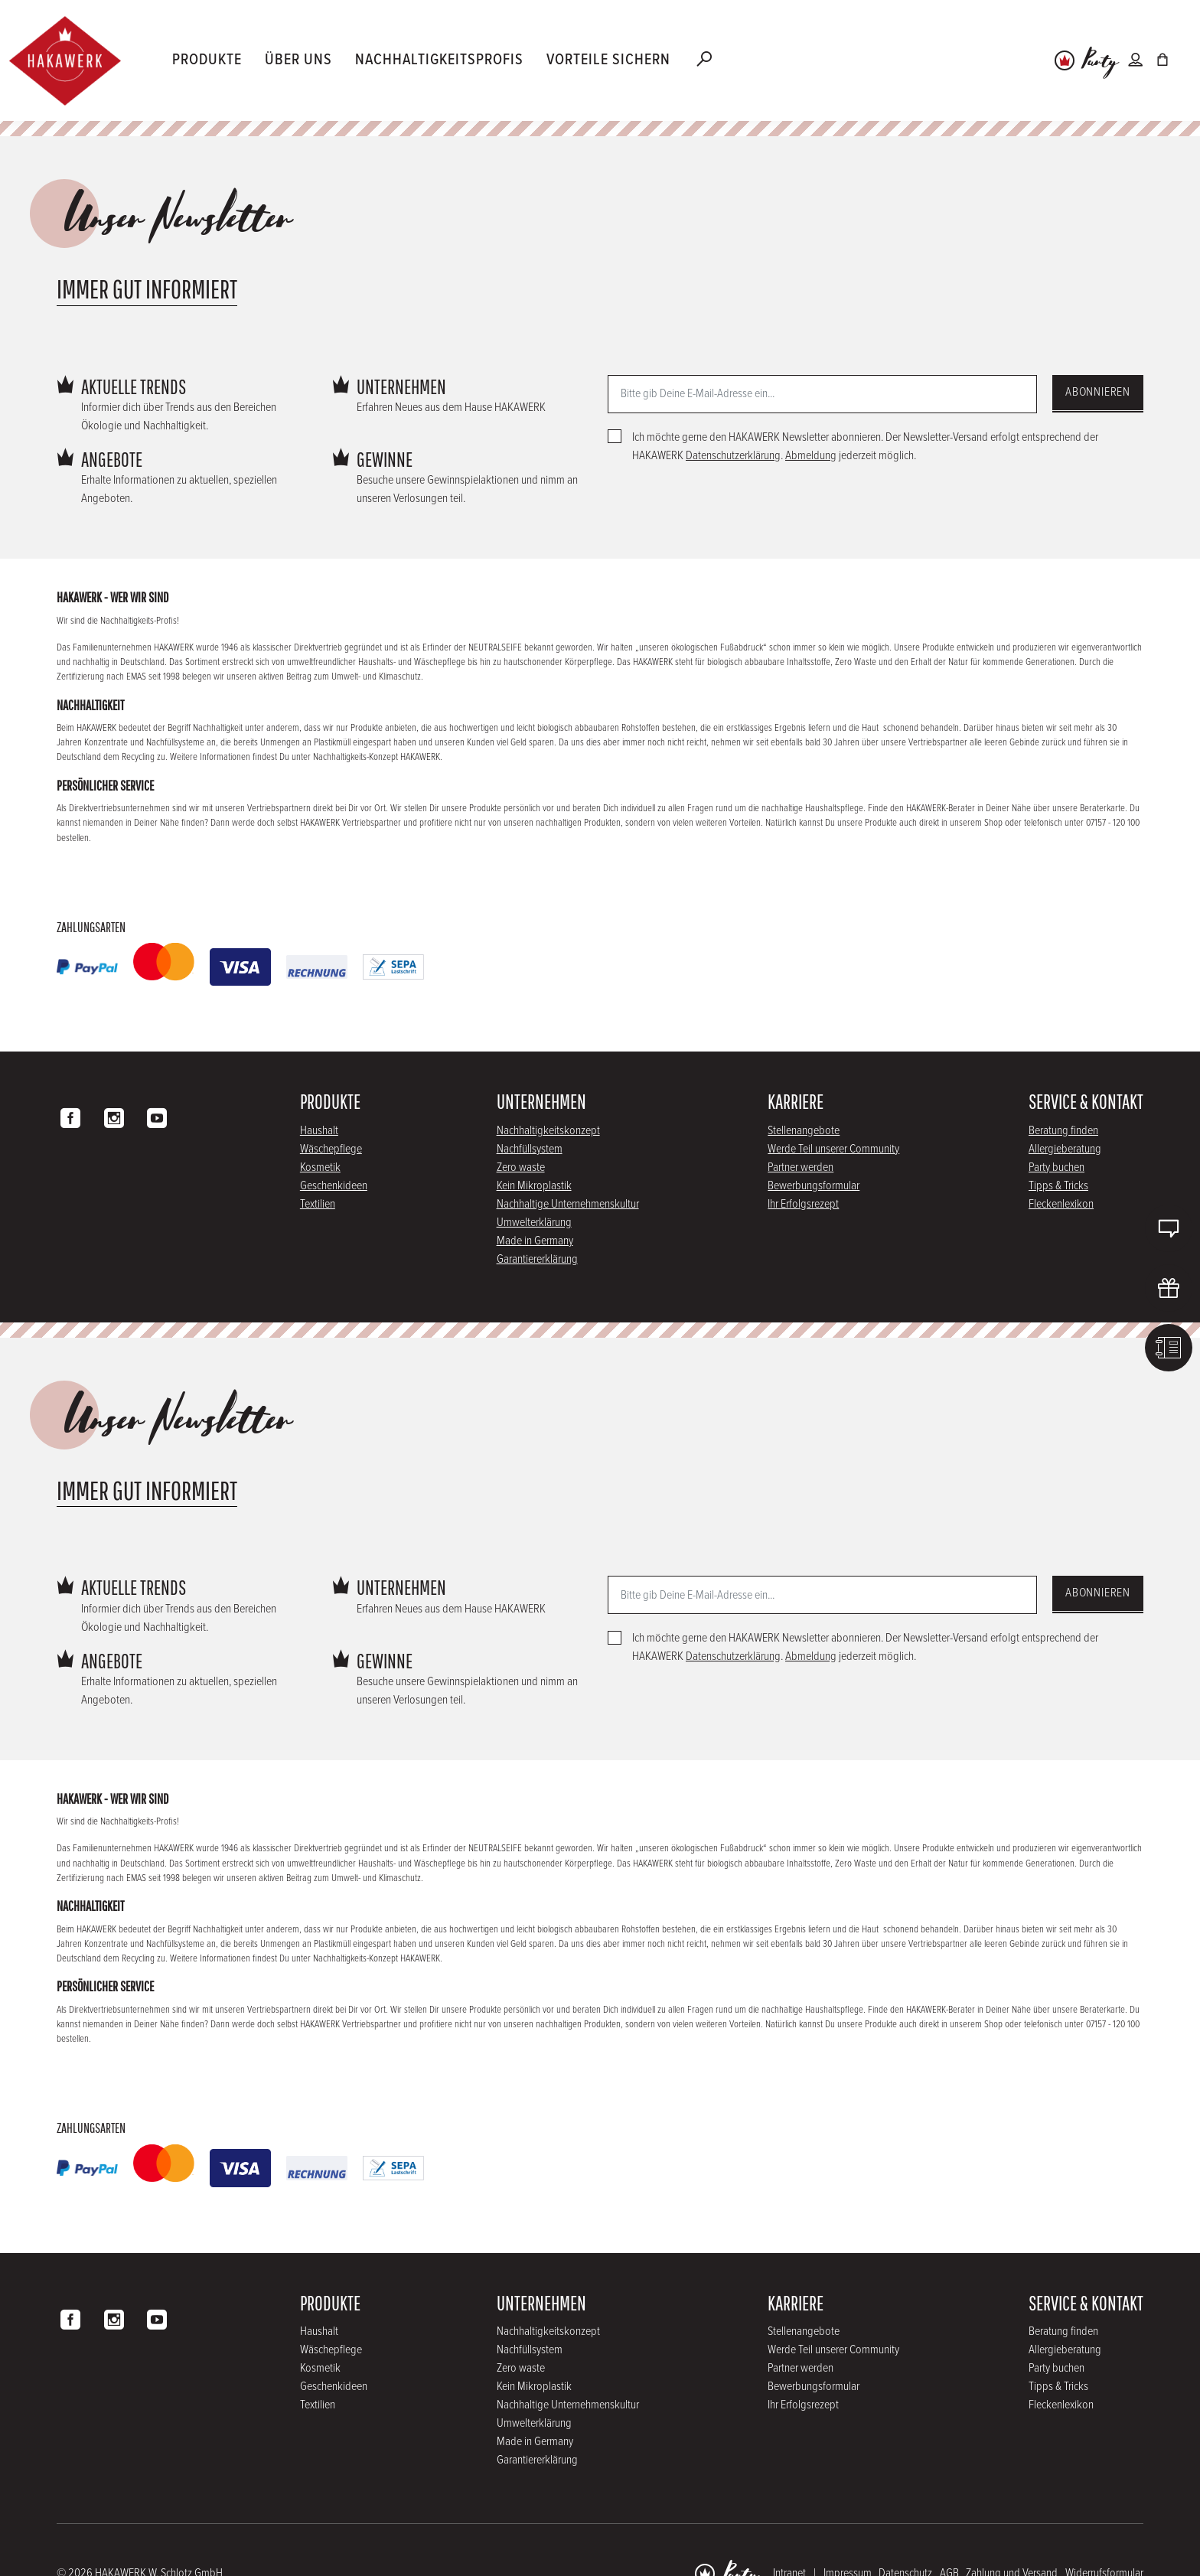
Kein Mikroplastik (534, 1186)
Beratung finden (1063, 1131)
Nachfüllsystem (529, 1149)
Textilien (317, 1204)
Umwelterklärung (534, 1223)
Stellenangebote (804, 1131)
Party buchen (1056, 1167)
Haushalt (319, 1131)
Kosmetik (320, 1167)
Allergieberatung (1065, 1149)
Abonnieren (1097, 392)
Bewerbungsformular (813, 1186)
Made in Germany (535, 1241)
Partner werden (800, 1167)
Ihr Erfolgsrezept (803, 1204)
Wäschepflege (331, 1149)
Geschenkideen (333, 1186)
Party (1099, 62)
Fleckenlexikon (1061, 1204)
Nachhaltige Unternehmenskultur (568, 1204)
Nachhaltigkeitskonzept (548, 1131)
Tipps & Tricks (1058, 1186)
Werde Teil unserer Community (833, 1149)
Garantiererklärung (537, 1259)
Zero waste (521, 1167)
